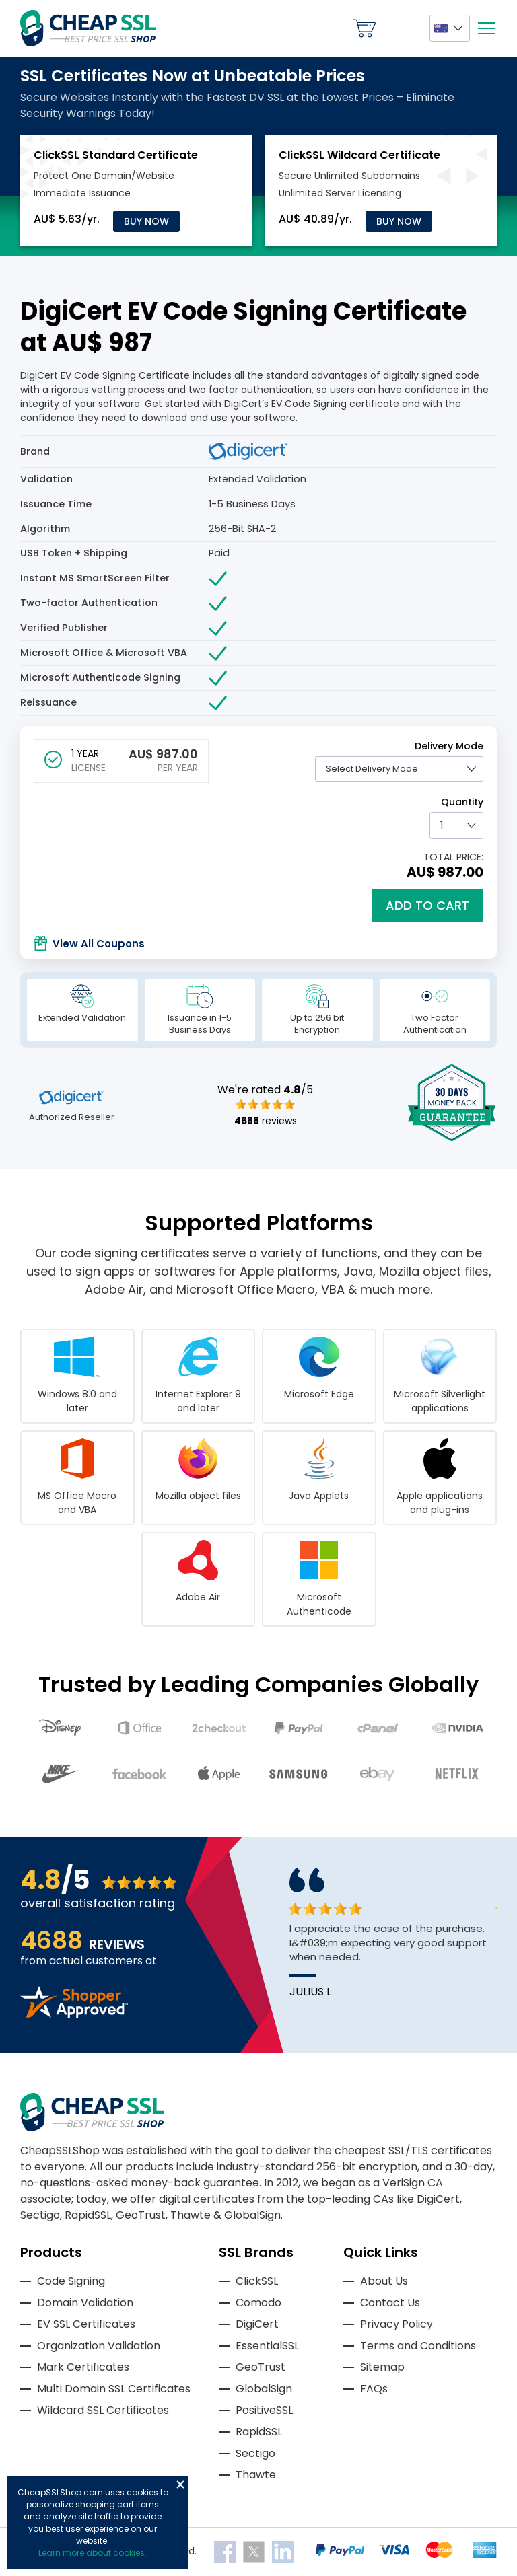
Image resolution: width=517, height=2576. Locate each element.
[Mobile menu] (486, 28)
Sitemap (382, 2367)
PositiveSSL (264, 2410)
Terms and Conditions (418, 2345)
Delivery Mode (449, 746)
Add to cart (427, 905)
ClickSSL (257, 2281)
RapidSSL (259, 2431)
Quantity (462, 802)
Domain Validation (85, 2302)
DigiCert (257, 2324)
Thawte (256, 2474)
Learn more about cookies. (92, 2553)
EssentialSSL (267, 2345)
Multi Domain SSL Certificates (114, 2388)
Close (180, 2484)
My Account (402, 28)
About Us (384, 2281)
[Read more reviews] (74, 2014)
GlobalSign (264, 2388)
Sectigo (255, 2453)
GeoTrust (260, 2367)
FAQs (374, 2388)
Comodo (258, 2302)
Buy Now (146, 221)
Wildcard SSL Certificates (103, 2410)
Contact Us (390, 2302)
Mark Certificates (83, 2367)
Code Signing (71, 2281)
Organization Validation (98, 2345)
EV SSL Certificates (86, 2324)
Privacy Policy (396, 2324)
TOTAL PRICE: (453, 857)
